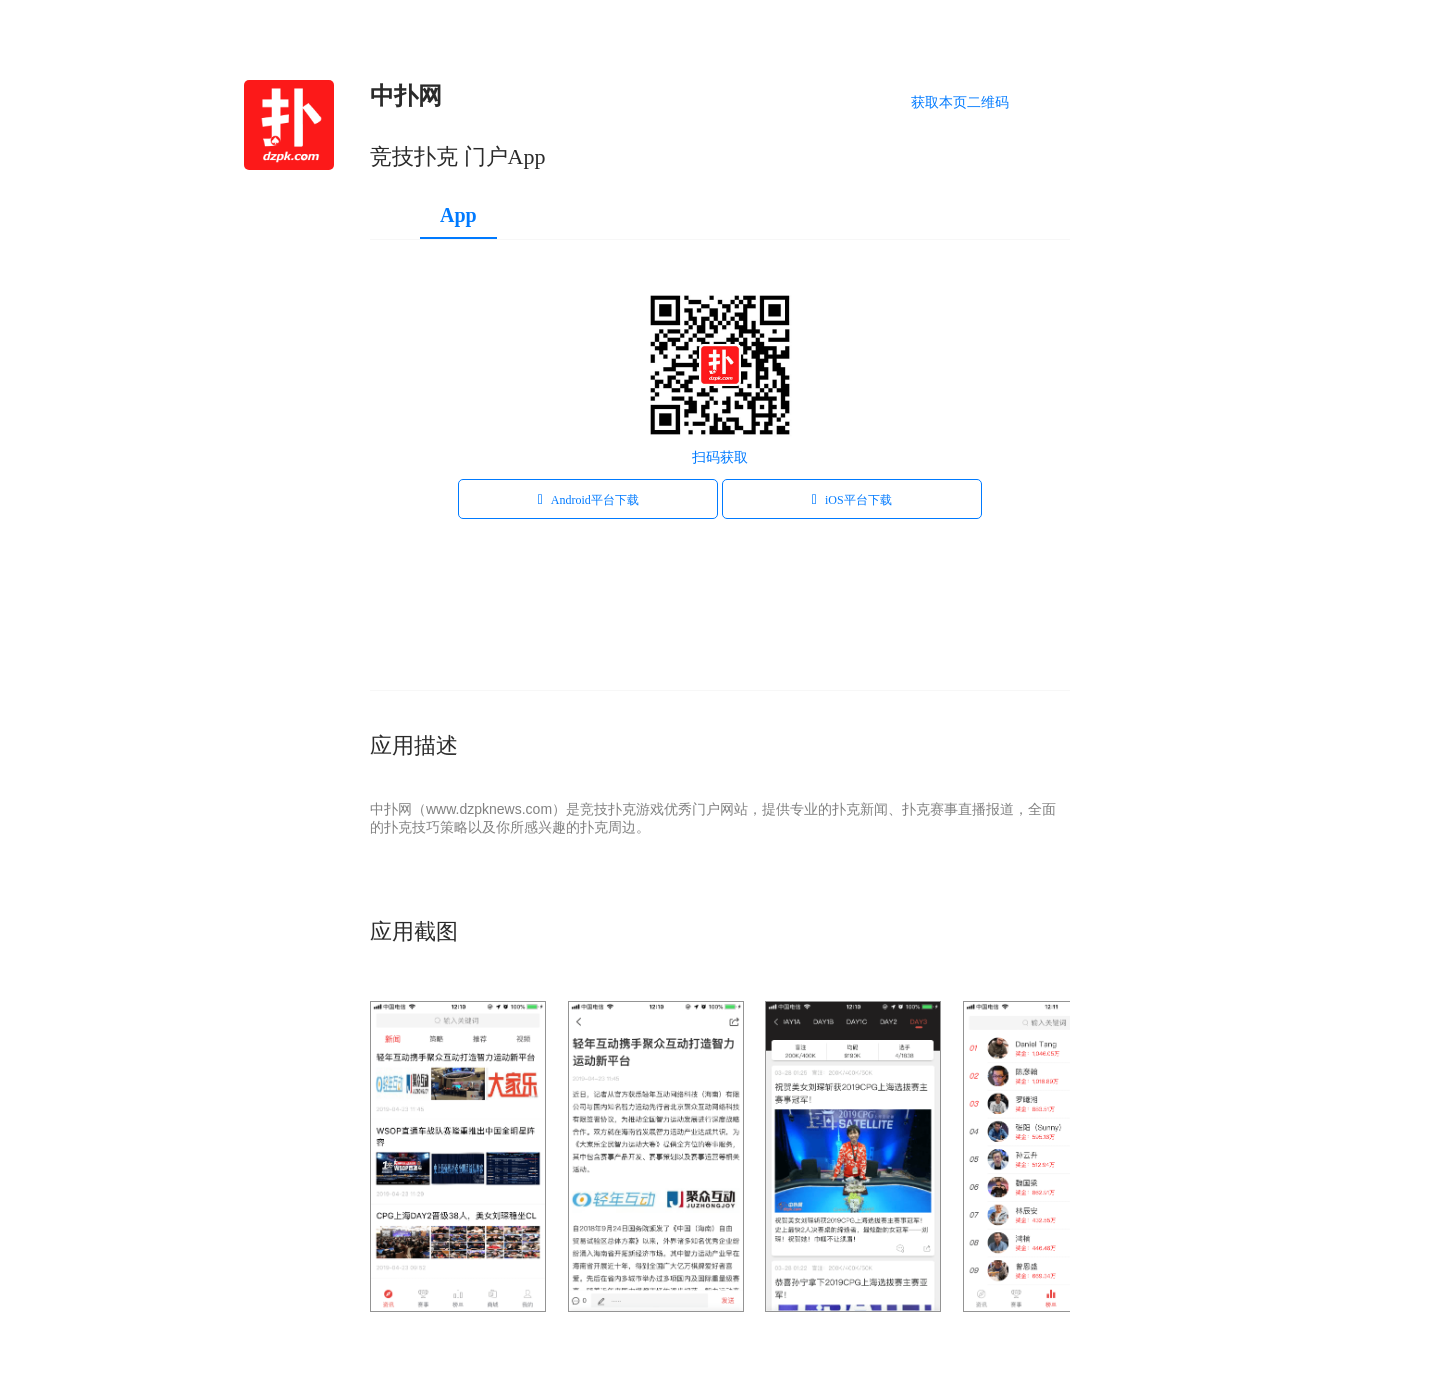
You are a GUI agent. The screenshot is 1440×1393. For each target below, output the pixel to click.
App (458, 215)
